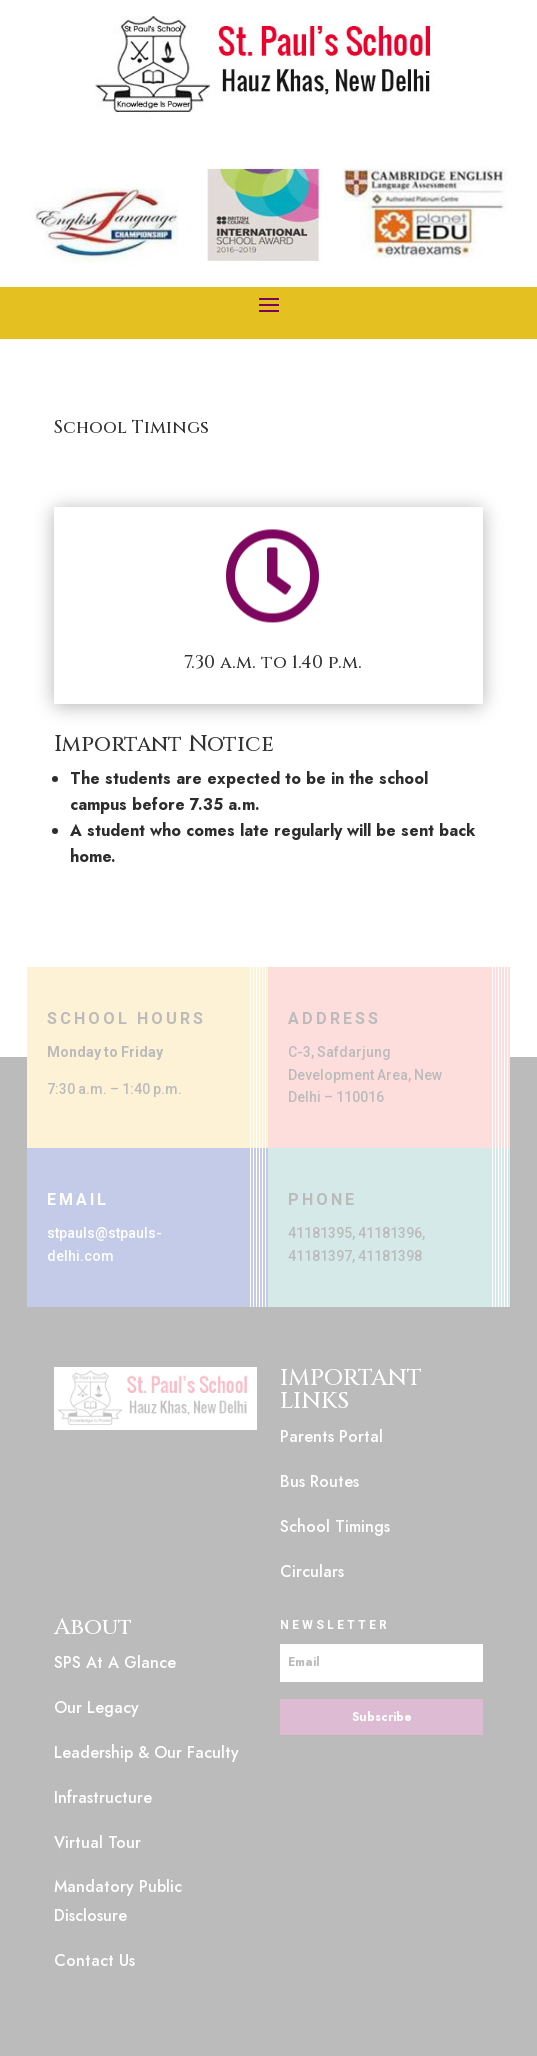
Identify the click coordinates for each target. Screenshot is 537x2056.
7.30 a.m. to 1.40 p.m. (273, 662)
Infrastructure (103, 1797)
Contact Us (94, 1960)
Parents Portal (331, 1436)
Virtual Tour (97, 1842)
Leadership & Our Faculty (146, 1752)
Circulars (312, 1571)
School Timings (335, 1526)
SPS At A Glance (115, 1662)
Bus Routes (319, 1481)
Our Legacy (96, 1707)
